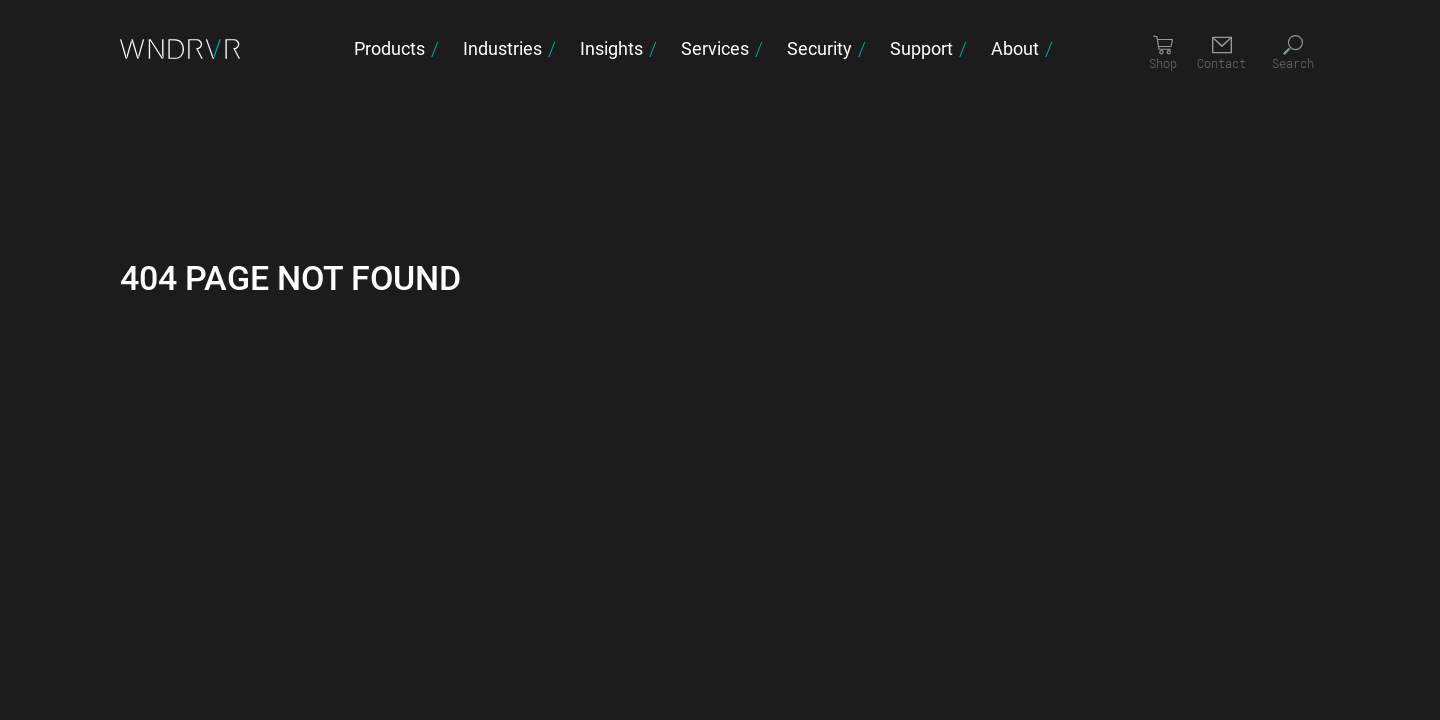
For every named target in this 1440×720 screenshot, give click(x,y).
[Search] (1293, 53)
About (1015, 48)
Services (715, 48)
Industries (502, 48)
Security (819, 48)
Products (389, 48)
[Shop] (1163, 53)
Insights (611, 48)
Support (921, 48)
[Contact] (1221, 53)
